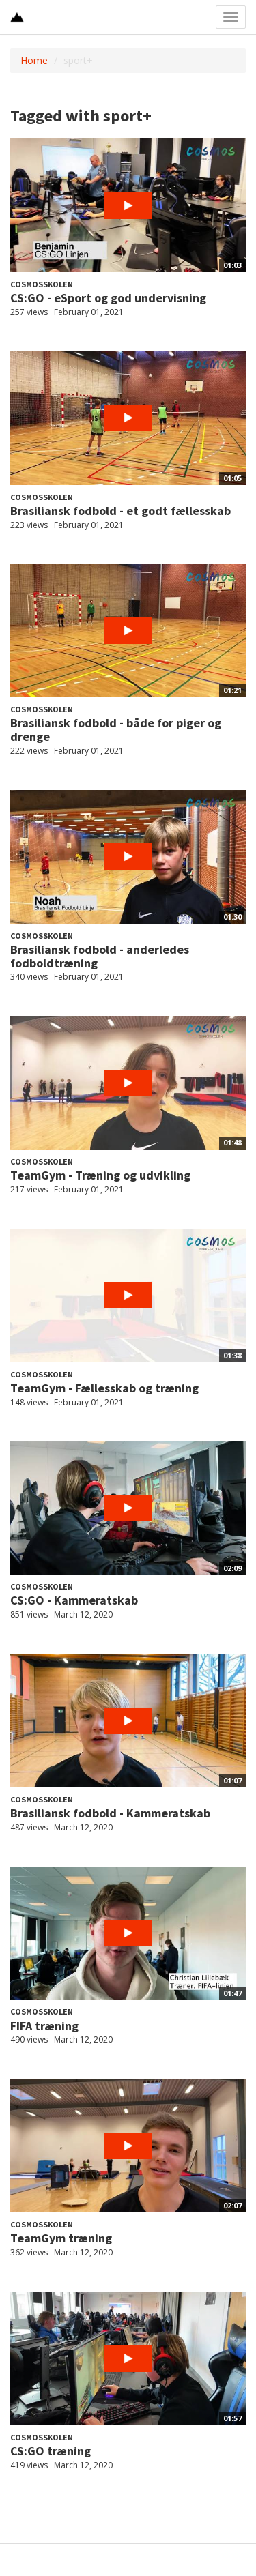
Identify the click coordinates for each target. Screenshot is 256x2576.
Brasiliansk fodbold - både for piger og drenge (115, 729)
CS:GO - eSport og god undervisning (108, 298)
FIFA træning (44, 2026)
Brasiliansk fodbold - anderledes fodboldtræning (99, 956)
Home (34, 60)
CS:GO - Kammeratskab (74, 1600)
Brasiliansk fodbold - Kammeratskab (110, 1813)
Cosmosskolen (41, 284)
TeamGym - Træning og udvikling (100, 1175)
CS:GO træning (50, 2451)
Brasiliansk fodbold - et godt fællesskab (120, 510)
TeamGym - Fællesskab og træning (104, 1388)
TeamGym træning (61, 2238)
